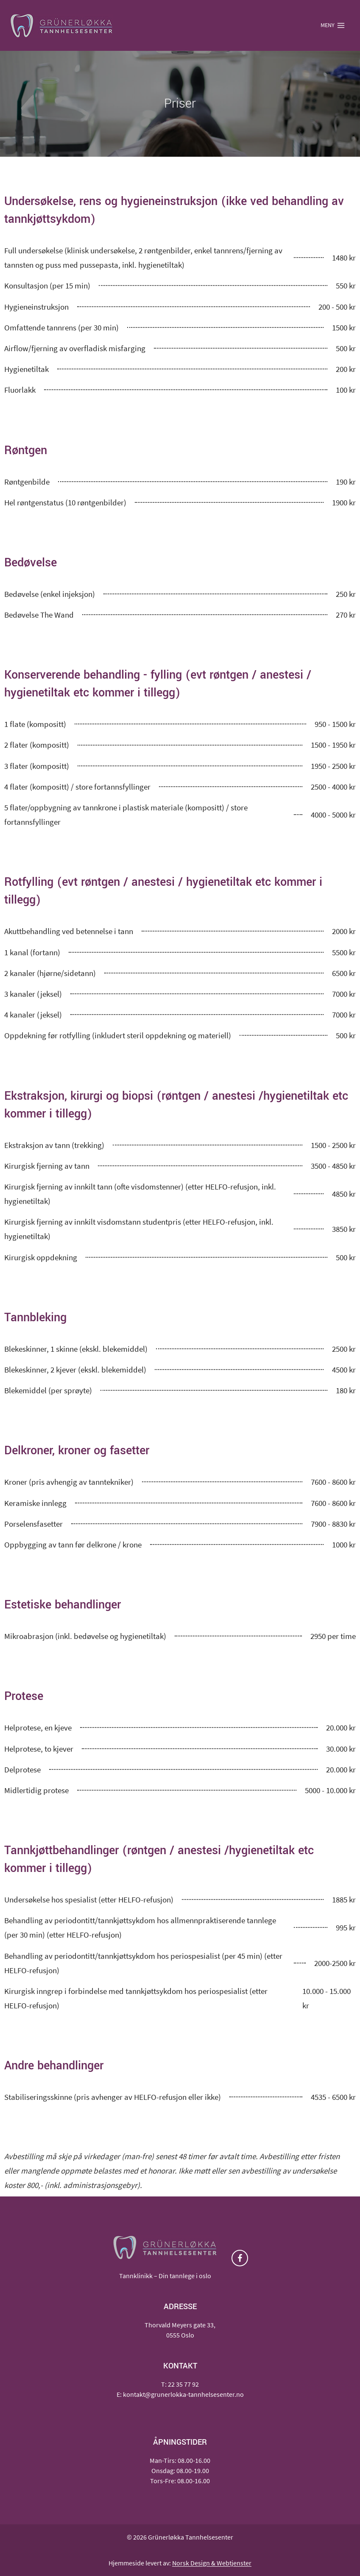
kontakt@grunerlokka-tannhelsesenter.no (183, 2394)
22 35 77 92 (183, 2384)
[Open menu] (333, 25)
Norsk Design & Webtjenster (211, 2563)
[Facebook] (240, 2258)
